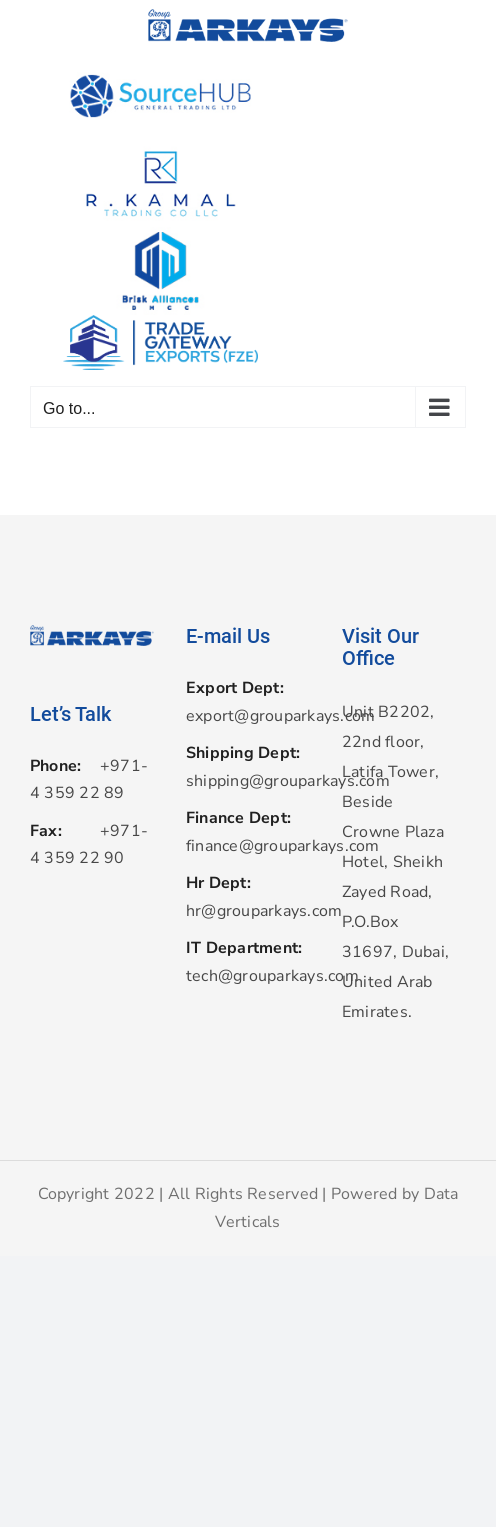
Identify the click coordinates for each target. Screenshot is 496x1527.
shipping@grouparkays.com (248, 781)
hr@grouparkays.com (248, 911)
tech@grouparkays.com (248, 976)
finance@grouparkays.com (248, 846)
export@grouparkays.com (248, 716)
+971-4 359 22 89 (89, 780)
